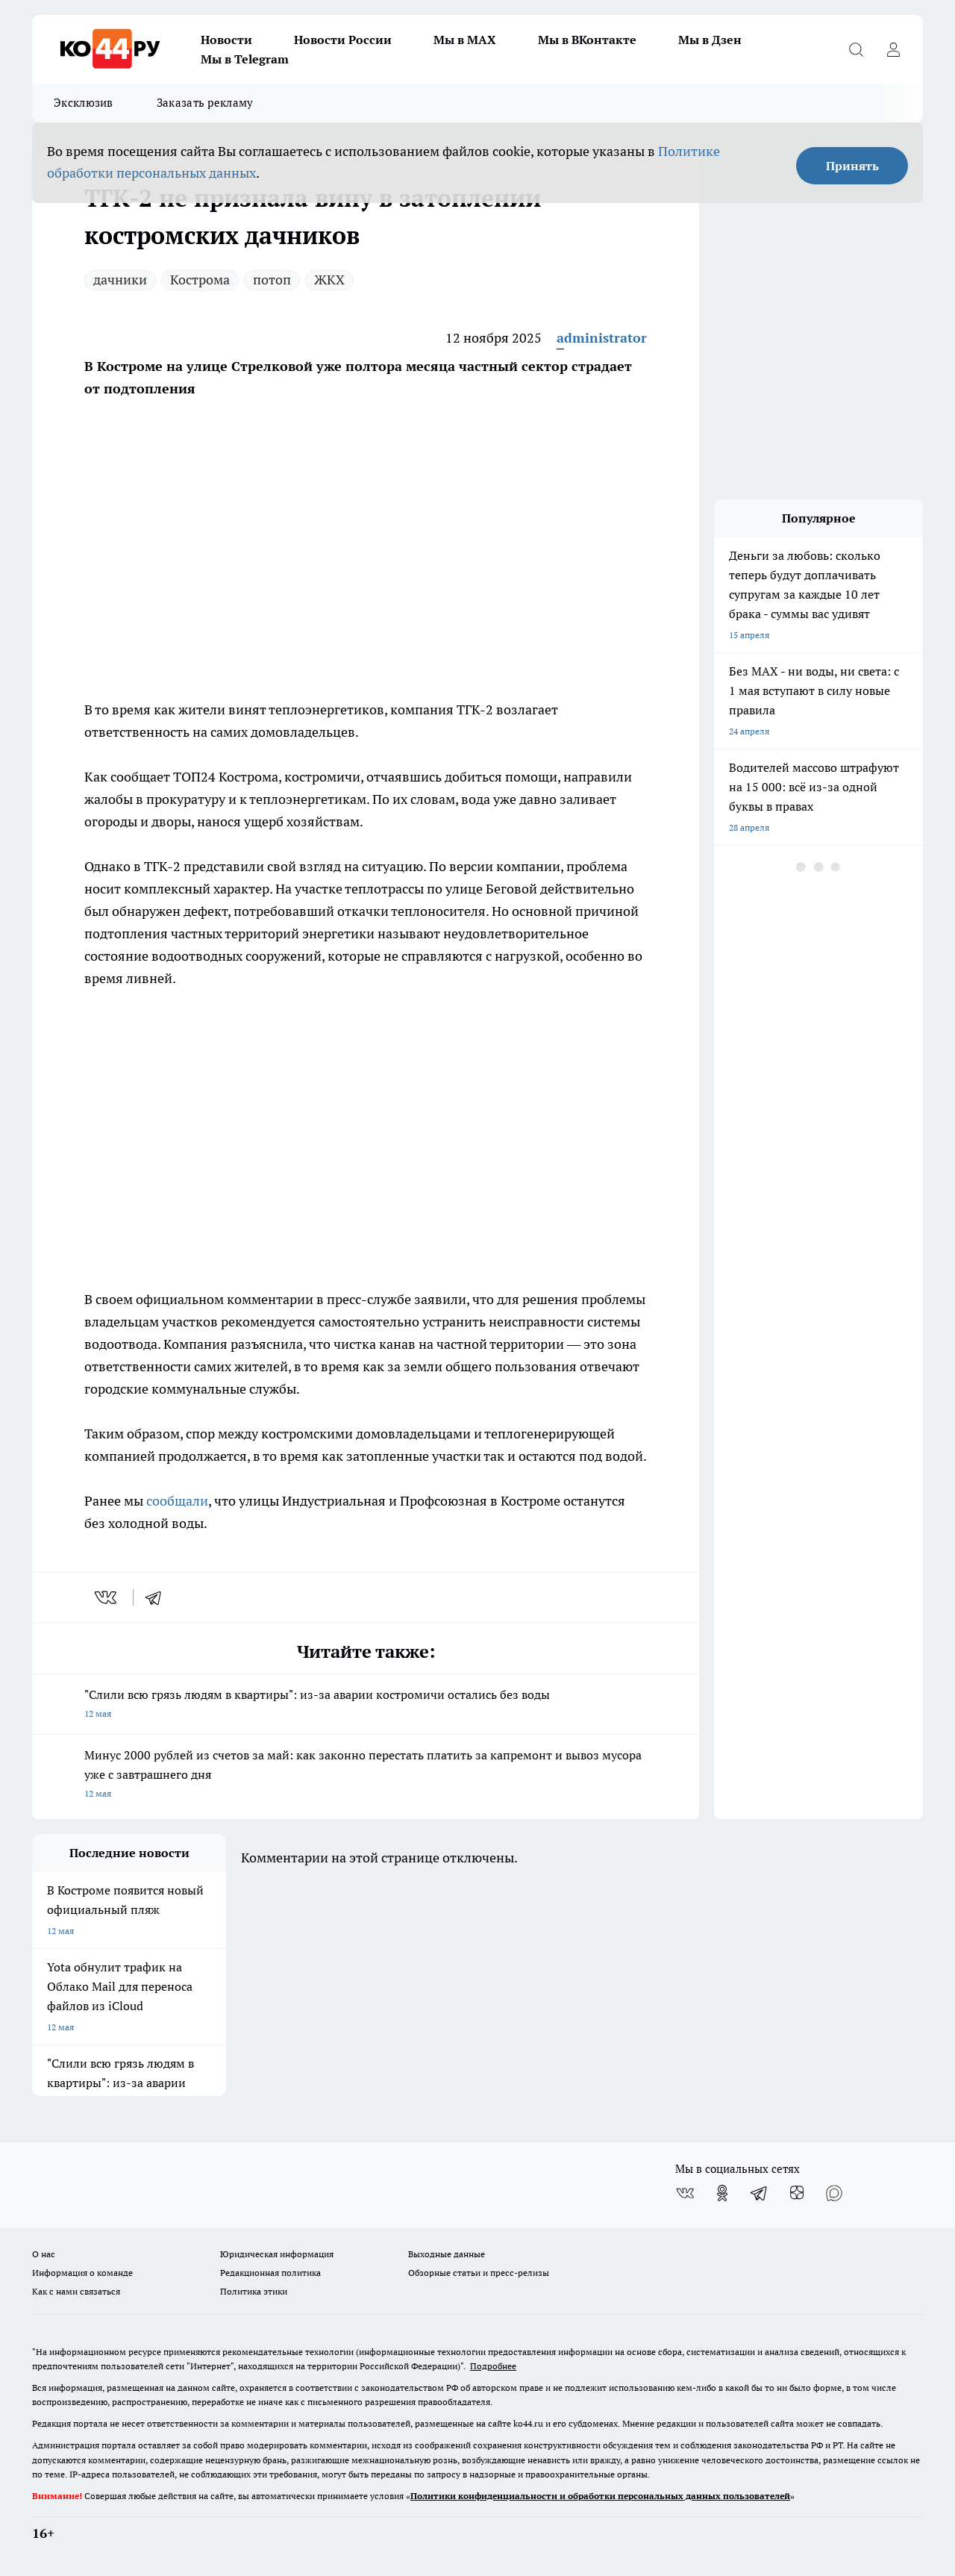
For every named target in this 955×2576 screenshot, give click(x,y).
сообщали (177, 1500)
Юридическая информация (277, 2254)
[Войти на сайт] (893, 49)
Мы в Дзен (710, 39)
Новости (226, 39)
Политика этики (253, 2291)
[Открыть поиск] (856, 49)
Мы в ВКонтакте (587, 39)
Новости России (343, 39)
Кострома (200, 279)
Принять (852, 165)
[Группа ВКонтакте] (685, 2193)
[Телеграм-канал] (759, 2193)
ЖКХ (329, 279)
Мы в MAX (464, 39)
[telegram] (158, 1597)
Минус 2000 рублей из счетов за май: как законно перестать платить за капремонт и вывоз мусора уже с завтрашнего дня (365, 1775)
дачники (120, 279)
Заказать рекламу (205, 103)
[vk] (107, 1597)
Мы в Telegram (245, 59)
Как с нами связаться (76, 2291)
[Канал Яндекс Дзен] (796, 2193)
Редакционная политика (270, 2272)
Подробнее (493, 2365)
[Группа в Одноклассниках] (722, 2193)
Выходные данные (446, 2254)
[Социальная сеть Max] (834, 2193)
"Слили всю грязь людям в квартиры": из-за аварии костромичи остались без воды (365, 1705)
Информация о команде (82, 2272)
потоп (272, 279)
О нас (43, 2254)
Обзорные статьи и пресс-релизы (478, 2272)
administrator (602, 337)
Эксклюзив (83, 103)
